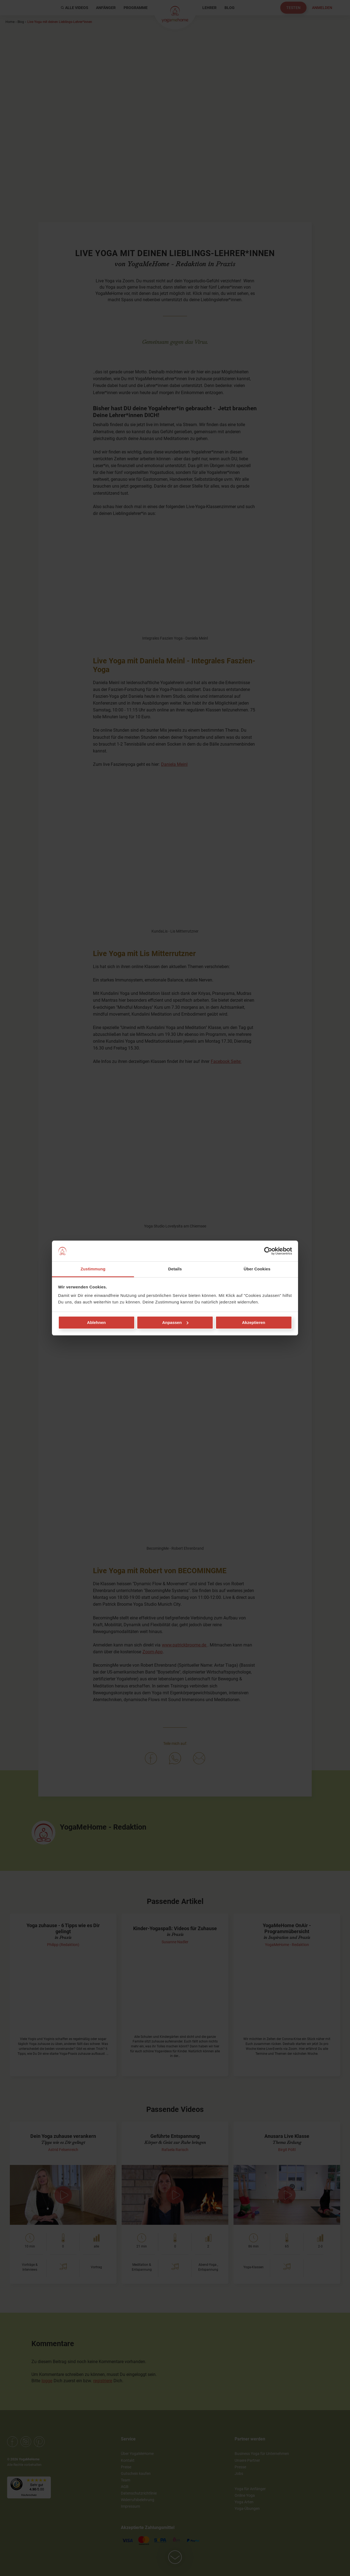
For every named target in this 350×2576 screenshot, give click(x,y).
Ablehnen (96, 1322)
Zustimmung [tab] (93, 1269)
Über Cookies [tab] (257, 1269)
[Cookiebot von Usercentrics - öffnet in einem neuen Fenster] (268, 1251)
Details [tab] (175, 1269)
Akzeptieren (253, 1322)
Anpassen (175, 1322)
